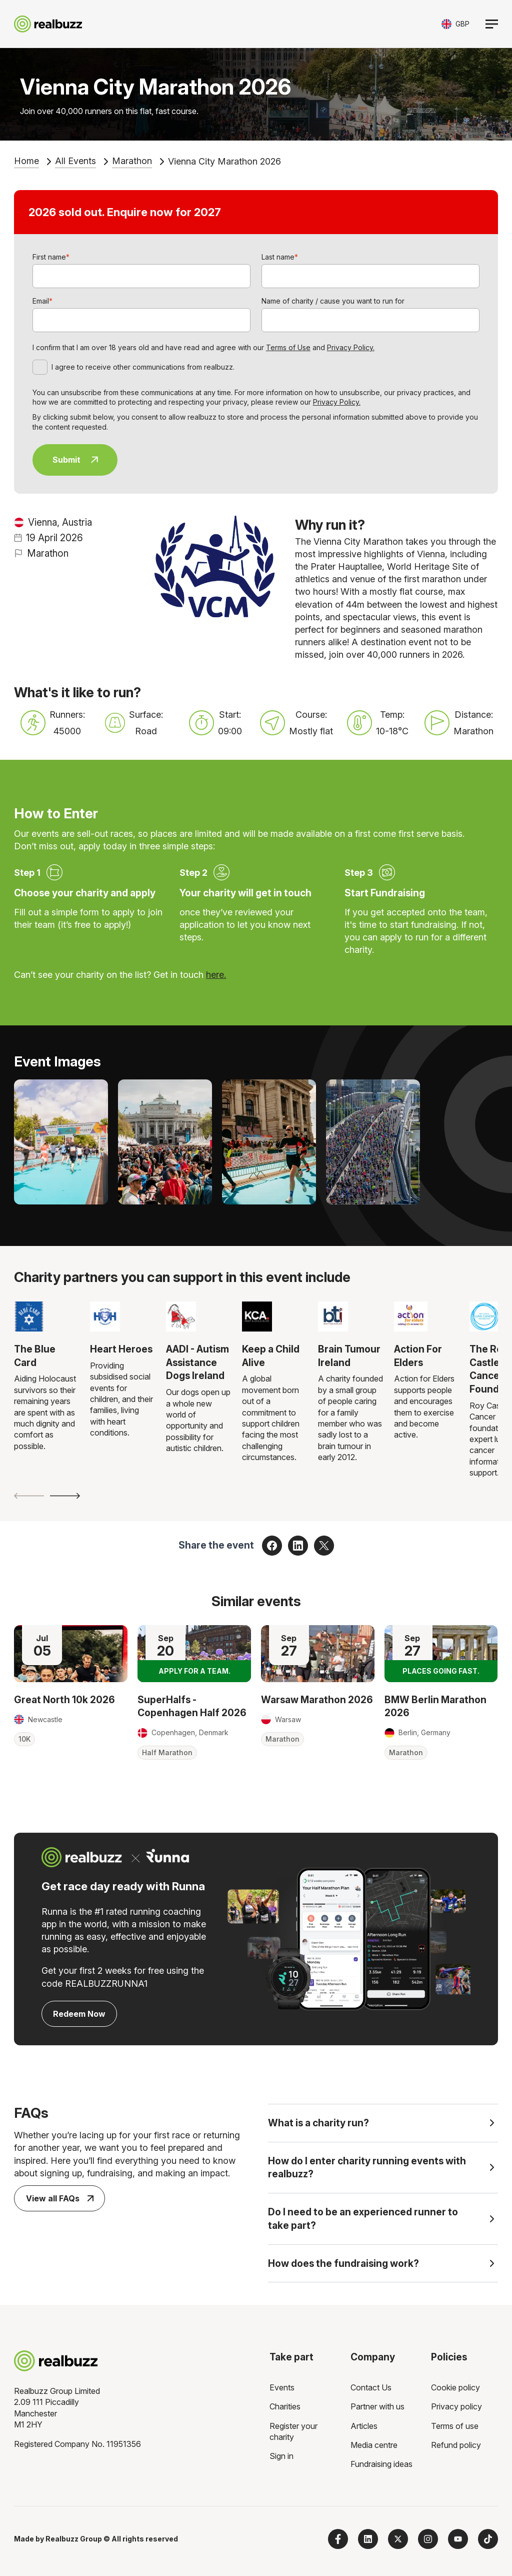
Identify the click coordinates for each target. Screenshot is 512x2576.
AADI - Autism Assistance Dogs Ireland (197, 1362)
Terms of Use (288, 347)
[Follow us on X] (398, 2539)
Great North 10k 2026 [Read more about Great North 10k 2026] (64, 1700)
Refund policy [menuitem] (456, 2445)
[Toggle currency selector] (456, 24)
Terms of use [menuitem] (454, 2426)
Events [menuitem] (282, 2387)
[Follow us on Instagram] (428, 2539)
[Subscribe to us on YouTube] (458, 2539)
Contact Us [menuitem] (371, 2387)
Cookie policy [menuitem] (455, 2387)
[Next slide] (65, 1496)
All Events (75, 161)
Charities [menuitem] (285, 2406)
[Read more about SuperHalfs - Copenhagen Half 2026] (194, 1653)
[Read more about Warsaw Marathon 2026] (317, 1653)
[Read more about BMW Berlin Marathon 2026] (441, 1653)
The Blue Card (35, 1356)
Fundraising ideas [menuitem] (381, 2464)
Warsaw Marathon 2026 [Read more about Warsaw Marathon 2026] (317, 1700)
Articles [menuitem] (364, 2426)
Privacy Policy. (350, 347)
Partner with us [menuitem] (377, 2406)
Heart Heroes (121, 1349)
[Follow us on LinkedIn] (368, 2539)
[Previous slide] (29, 1496)
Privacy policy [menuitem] (456, 2406)
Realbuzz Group (74, 2538)
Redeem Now (79, 2014)
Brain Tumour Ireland (349, 1356)
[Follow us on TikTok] (488, 2539)
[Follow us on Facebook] (338, 2539)
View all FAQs (60, 2198)
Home (26, 161)
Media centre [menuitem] (374, 2445)
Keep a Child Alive (271, 1356)
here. (216, 974)
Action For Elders (418, 1356)
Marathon (132, 161)
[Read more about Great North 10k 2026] (71, 1653)
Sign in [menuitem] (282, 2456)
